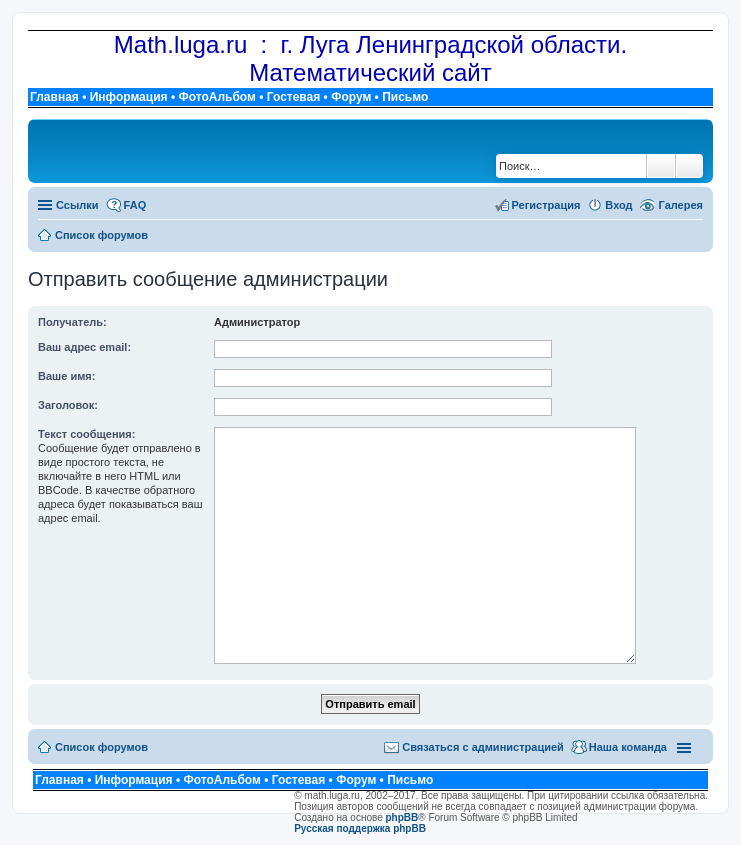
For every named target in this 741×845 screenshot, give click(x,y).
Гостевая (294, 97)
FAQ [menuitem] (135, 205)
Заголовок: (68, 405)
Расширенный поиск (689, 166)
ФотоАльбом (216, 97)
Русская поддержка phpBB (360, 828)
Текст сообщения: (86, 434)
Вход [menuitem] (618, 205)
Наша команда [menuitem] (628, 747)
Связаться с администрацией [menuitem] (483, 747)
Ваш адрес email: (84, 347)
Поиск (661, 166)
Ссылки (77, 205)
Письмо (405, 97)
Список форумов (101, 747)
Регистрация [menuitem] (546, 205)
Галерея (681, 205)
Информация (129, 97)
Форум (351, 97)
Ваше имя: (66, 376)
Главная (54, 97)
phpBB (402, 817)
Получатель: (72, 322)
